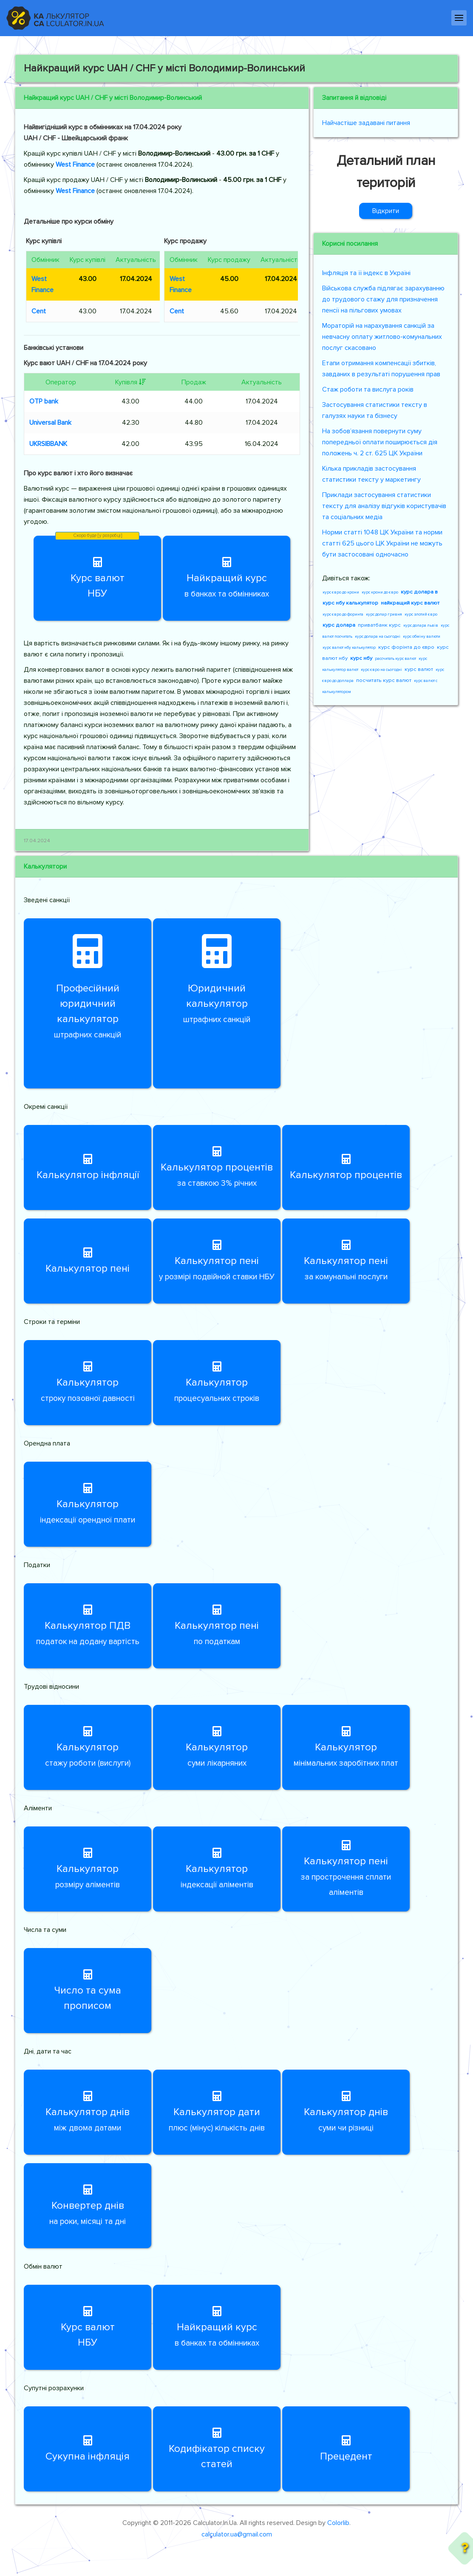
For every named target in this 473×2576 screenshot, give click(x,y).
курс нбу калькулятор (350, 602)
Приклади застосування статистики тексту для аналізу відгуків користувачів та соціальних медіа (384, 506)
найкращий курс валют (410, 602)
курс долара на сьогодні (377, 636)
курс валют (419, 669)
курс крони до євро (380, 592)
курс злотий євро (421, 614)
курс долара (339, 625)
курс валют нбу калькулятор (349, 647)
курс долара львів (420, 625)
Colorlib (338, 2523)
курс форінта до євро (406, 647)
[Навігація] (459, 18)
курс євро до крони (341, 592)
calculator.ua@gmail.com (236, 2534)
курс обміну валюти (421, 636)
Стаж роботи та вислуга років (368, 389)
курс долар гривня (384, 614)
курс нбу (361, 658)
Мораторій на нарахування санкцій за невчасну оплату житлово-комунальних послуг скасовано (382, 336)
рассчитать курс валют (395, 658)
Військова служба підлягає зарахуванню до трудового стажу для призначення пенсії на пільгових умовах (383, 299)
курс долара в (419, 591)
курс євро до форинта (343, 614)
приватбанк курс (379, 625)
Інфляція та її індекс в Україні (366, 273)
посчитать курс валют (383, 680)
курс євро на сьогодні (381, 669)
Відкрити (385, 211)
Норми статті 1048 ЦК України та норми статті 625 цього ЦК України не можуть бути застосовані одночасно (382, 543)
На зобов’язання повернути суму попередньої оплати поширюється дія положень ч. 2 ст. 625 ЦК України (379, 442)
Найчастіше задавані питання (366, 123)
